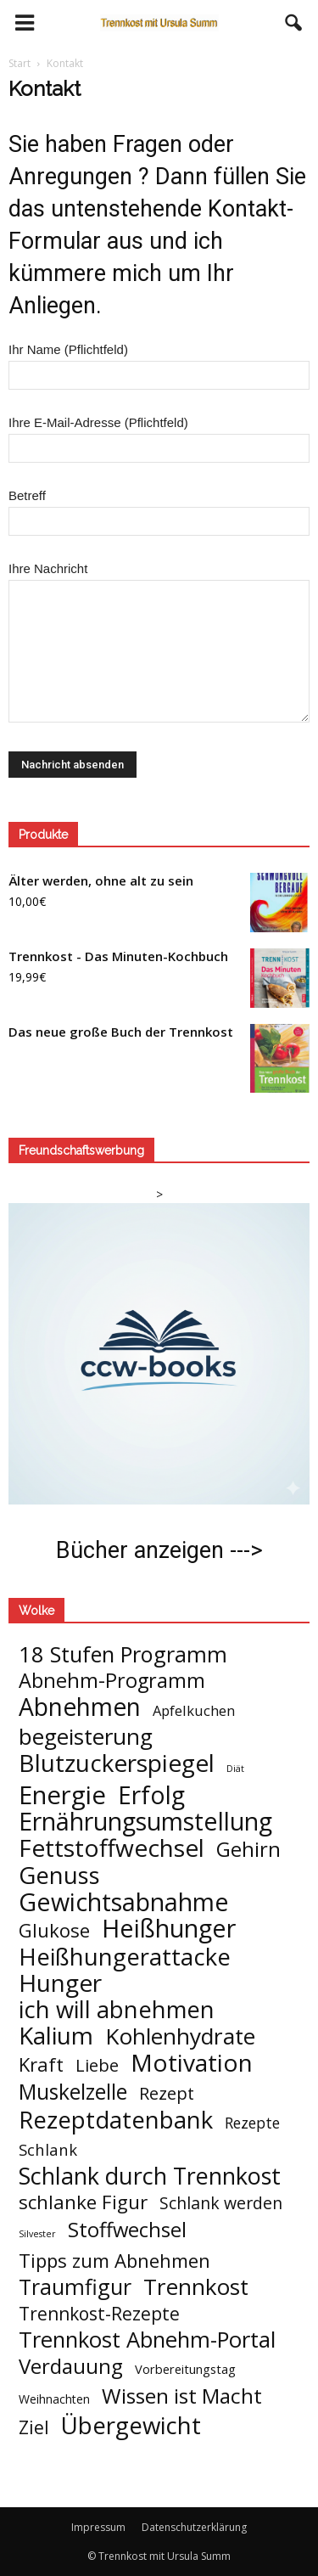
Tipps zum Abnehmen (114, 2260)
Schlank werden (220, 2203)
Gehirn (248, 1849)
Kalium (56, 2035)
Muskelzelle (73, 2092)
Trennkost (195, 2287)
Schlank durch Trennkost (150, 2176)
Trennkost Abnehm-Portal (147, 2339)
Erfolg (151, 1795)
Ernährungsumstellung (145, 1822)
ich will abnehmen (117, 2009)
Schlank (48, 2149)
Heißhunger (169, 1928)
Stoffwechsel (127, 2229)
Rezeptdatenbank (116, 2120)
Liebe (97, 2065)
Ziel (34, 2427)
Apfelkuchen (194, 1710)
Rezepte (252, 2123)
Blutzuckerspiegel (117, 1763)
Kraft (41, 2064)
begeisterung (86, 1737)
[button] (294, 23)
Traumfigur (75, 2287)
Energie (62, 1795)
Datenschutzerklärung (194, 2527)
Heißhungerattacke (125, 1957)
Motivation (192, 2063)
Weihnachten (54, 2399)
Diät (235, 1769)
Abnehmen (80, 1707)
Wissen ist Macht (182, 2395)
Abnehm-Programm (112, 1681)
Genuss (59, 1875)
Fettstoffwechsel (111, 1848)
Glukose (54, 1930)
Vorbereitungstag (185, 2368)
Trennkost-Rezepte (99, 2313)
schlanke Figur (83, 2202)
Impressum (98, 2527)
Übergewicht (131, 2425)
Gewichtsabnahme (124, 1901)
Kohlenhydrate (180, 2036)
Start (19, 63)
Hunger (60, 1983)
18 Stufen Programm (123, 1654)
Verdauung (71, 2366)
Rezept (166, 2093)
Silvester (37, 2234)
